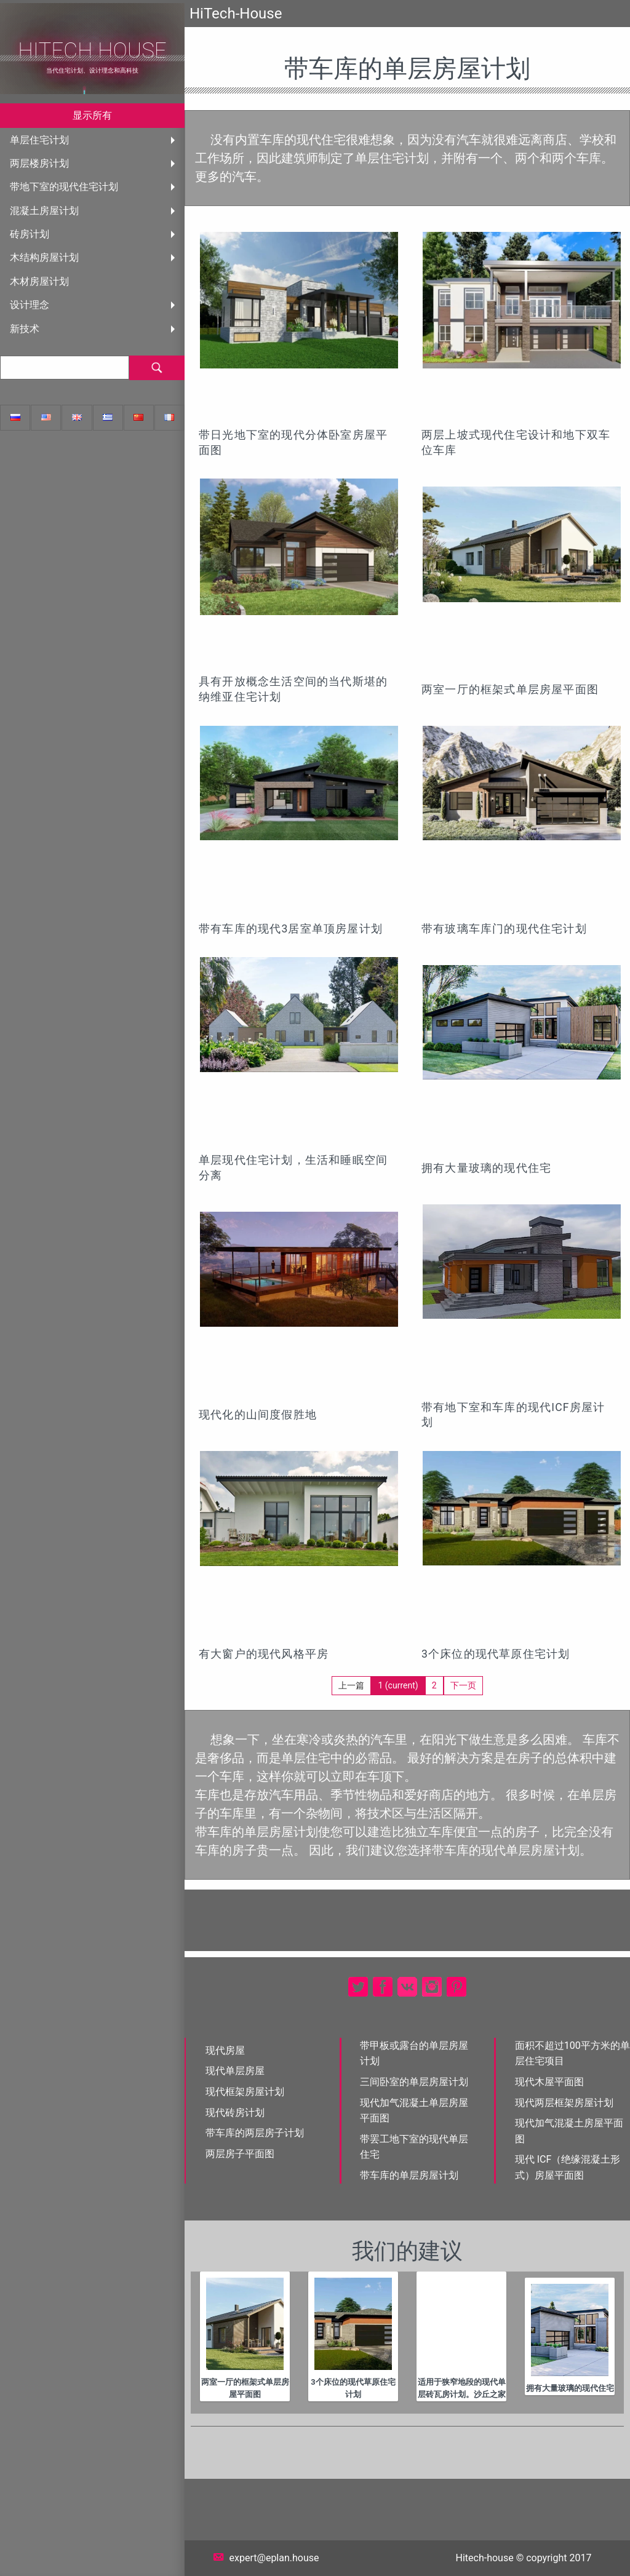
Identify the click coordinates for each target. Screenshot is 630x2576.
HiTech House (92, 50)
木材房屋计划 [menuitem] (39, 281)
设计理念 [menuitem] (29, 305)
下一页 (463, 1685)
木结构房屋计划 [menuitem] (44, 257)
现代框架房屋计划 (244, 2091)
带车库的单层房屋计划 (409, 2175)
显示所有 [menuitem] (92, 115)
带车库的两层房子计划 (254, 2133)
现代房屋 (225, 2050)
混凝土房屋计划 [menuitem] (44, 211)
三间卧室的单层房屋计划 (414, 2082)
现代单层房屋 (235, 2071)
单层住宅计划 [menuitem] (39, 140)
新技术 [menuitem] (24, 329)
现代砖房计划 (235, 2112)
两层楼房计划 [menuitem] (39, 163)
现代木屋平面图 (549, 2082)
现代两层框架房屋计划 (564, 2103)
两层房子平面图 (239, 2154)
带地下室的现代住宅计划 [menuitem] (64, 187)
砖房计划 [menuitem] (29, 234)
